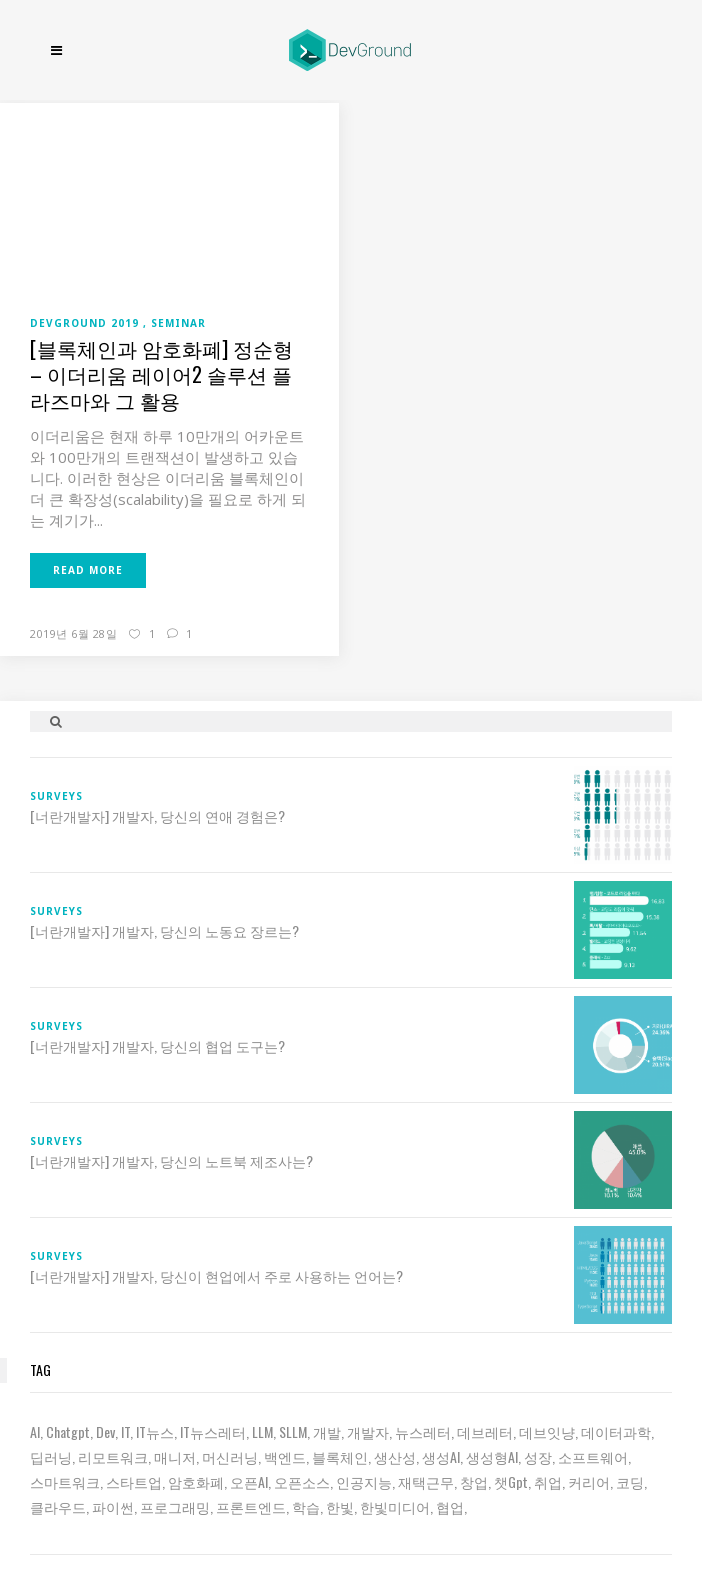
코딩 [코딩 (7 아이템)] (630, 1481)
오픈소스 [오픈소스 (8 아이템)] (302, 1481)
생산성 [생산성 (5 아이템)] (395, 1456)
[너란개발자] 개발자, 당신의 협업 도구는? (157, 1046)
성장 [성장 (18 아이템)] (538, 1456)
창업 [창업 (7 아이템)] (474, 1481)
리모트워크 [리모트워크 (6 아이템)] (113, 1456)
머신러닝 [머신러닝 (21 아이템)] (230, 1456)
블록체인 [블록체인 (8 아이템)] (340, 1456)
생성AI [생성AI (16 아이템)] (441, 1456)
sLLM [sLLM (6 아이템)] (293, 1431)
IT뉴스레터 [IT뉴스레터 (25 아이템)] (213, 1431)
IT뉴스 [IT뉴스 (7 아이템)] (155, 1431)
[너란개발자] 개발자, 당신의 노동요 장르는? (164, 931)
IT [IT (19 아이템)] (125, 1431)
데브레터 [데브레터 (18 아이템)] (485, 1431)
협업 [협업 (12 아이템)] (450, 1506)
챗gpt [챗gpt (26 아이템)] (511, 1481)
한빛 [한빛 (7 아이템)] (340, 1506)
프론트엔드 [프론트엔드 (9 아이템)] (251, 1506)
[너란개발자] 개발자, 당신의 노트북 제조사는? (171, 1161)
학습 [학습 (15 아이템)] (306, 1506)
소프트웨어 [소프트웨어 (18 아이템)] (593, 1456)
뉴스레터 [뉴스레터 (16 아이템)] (423, 1431)
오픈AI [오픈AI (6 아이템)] (249, 1481)
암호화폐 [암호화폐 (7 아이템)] (196, 1481)
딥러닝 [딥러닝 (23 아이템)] (51, 1456)
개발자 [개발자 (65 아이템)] (368, 1431)
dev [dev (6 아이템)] (105, 1431)
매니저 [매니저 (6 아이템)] (175, 1456)
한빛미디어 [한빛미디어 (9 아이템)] (395, 1506)
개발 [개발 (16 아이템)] (327, 1431)
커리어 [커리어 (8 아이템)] (589, 1481)
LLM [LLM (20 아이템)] (262, 1431)
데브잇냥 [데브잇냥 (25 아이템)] (547, 1431)
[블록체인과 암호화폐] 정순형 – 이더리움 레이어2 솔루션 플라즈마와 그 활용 (161, 374)
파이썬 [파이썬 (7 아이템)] (113, 1506)
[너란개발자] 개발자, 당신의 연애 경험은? (157, 816)
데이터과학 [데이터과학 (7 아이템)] (616, 1431)
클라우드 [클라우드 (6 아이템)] (58, 1506)
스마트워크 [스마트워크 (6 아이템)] (65, 1481)
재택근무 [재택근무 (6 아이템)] (426, 1481)
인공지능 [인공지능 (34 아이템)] (364, 1481)
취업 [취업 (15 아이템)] (548, 1481)
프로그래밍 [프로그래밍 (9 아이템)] (175, 1506)
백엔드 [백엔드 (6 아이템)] (285, 1456)
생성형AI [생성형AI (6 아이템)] (492, 1456)
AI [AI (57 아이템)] (35, 1431)
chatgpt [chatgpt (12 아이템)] (68, 1431)
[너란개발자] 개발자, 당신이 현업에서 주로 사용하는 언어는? (216, 1276)
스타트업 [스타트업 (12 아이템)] (134, 1481)
